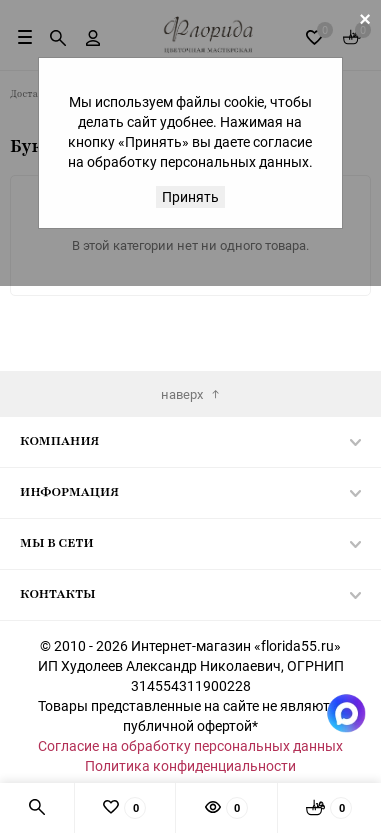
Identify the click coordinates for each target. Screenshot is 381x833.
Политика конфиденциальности (190, 765)
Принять (190, 196)
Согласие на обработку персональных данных (190, 745)
